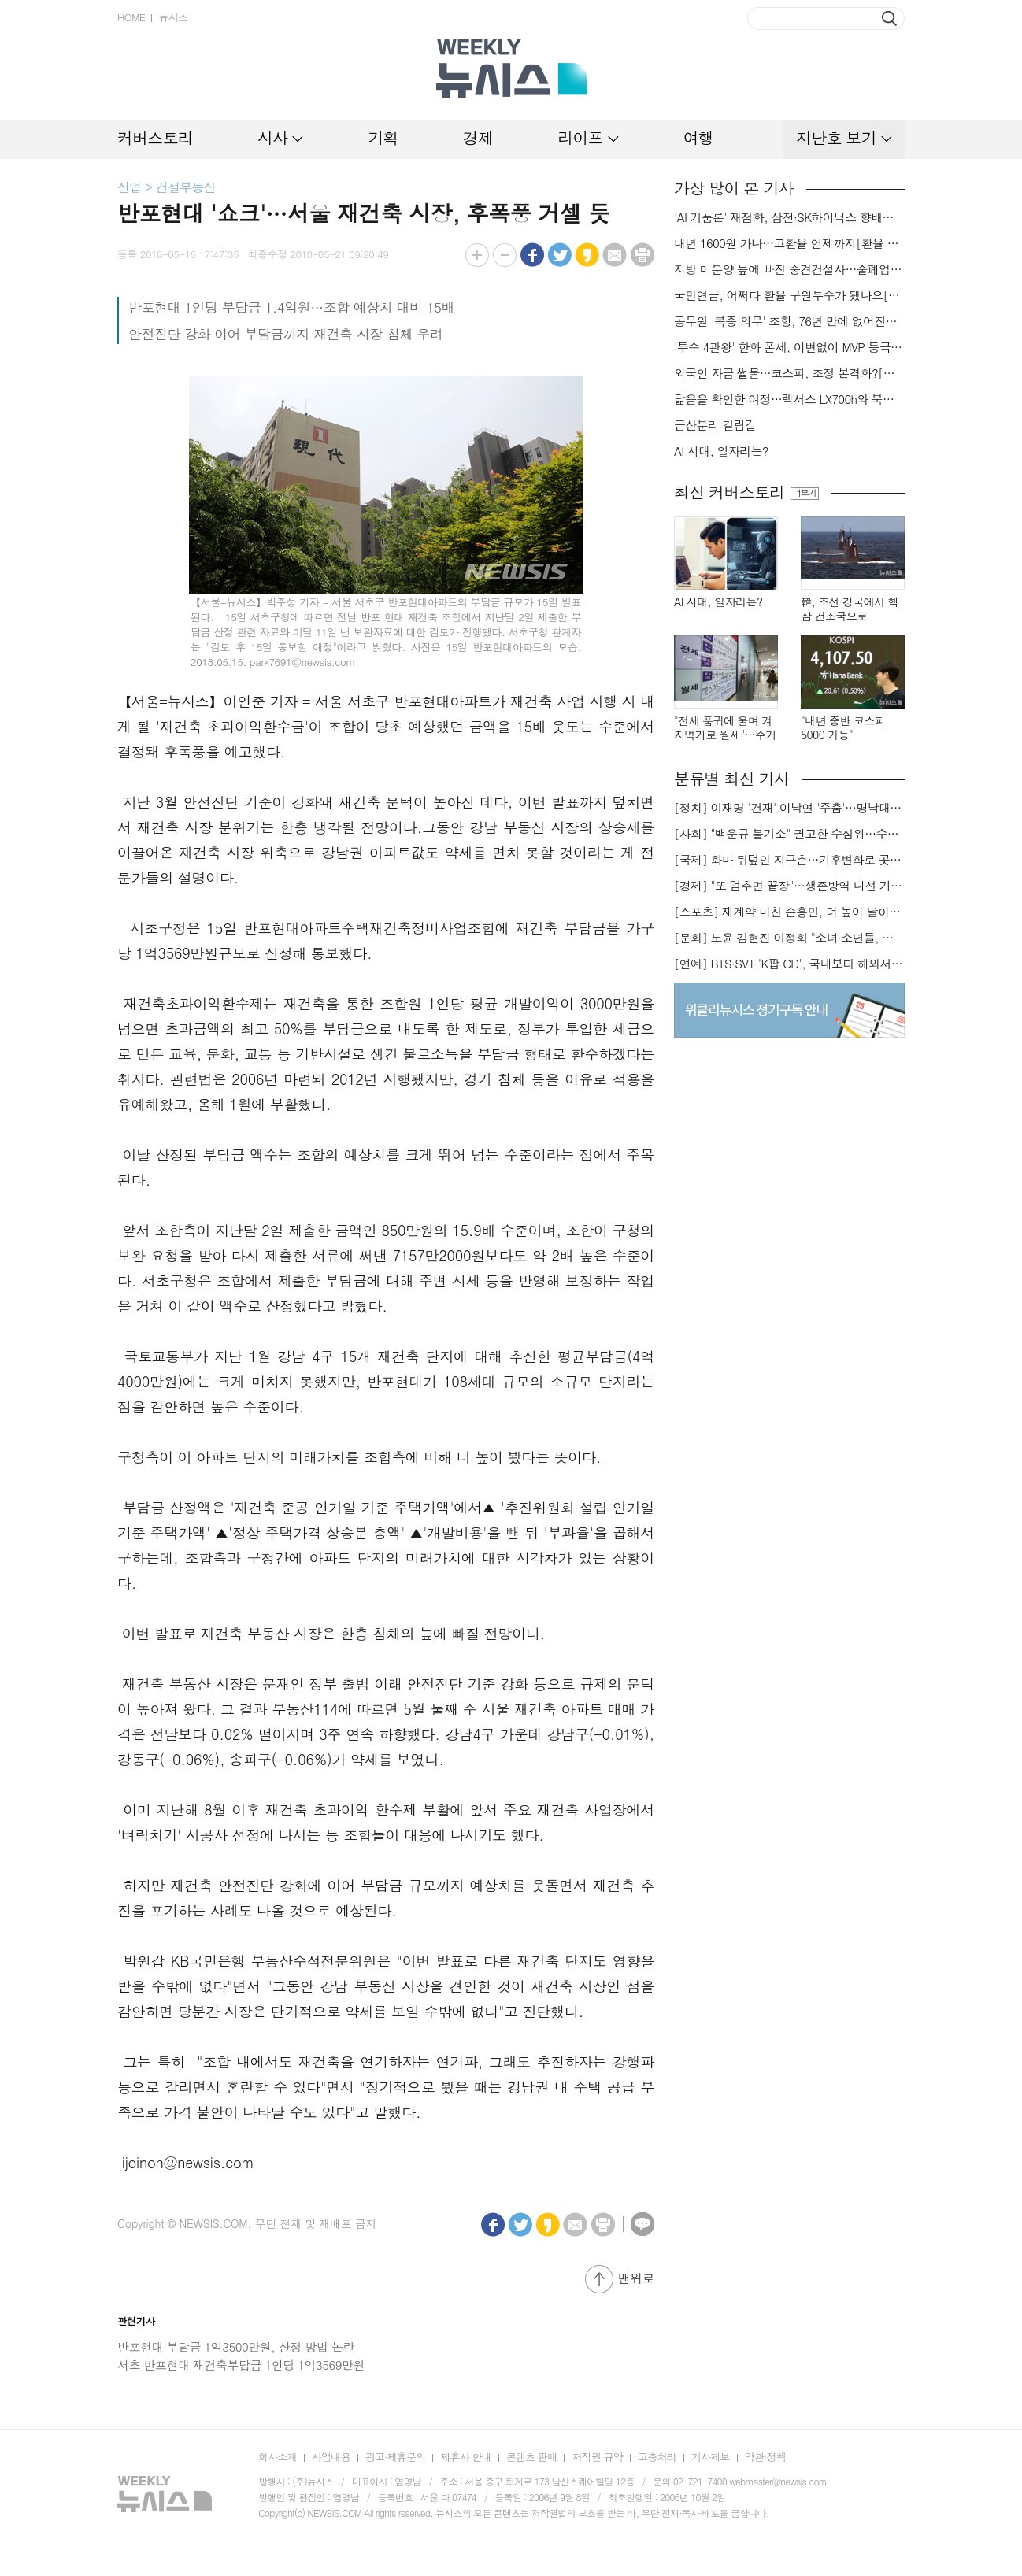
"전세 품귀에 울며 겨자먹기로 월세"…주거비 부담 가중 (725, 727)
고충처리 (657, 2456)
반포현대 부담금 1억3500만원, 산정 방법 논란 (235, 2346)
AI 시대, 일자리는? (721, 451)
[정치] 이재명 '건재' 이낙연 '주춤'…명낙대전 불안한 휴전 (789, 808)
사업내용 (331, 2456)
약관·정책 (765, 2456)
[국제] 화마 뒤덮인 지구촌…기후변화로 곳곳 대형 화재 (789, 860)
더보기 (804, 492)
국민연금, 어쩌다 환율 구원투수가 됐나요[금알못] (789, 295)
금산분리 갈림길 (715, 425)
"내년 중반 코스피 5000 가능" (843, 727)
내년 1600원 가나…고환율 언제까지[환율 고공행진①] (789, 243)
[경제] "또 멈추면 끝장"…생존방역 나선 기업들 (789, 886)
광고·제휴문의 (395, 2456)
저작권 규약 (597, 2456)
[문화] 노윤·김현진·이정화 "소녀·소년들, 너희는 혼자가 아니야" (789, 938)
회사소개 (277, 2456)
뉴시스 (172, 17)
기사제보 (710, 2456)
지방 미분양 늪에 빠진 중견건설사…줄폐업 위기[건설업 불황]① (789, 269)
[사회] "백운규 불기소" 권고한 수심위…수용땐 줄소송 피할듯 (789, 834)
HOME (131, 17)
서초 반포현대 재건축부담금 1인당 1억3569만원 (241, 2364)
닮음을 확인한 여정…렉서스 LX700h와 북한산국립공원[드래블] (789, 399)
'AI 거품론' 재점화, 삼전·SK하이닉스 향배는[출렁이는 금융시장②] (789, 217)
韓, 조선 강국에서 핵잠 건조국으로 (849, 609)
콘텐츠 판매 (531, 2456)
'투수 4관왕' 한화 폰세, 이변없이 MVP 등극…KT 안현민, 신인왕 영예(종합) (789, 347)
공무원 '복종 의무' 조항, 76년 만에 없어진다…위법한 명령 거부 (789, 321)
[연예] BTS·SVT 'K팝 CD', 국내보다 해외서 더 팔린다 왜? (789, 964)
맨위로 (636, 2278)
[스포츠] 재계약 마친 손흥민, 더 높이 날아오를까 (789, 912)
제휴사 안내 (465, 2456)
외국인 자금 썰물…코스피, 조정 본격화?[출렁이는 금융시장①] (789, 373)
